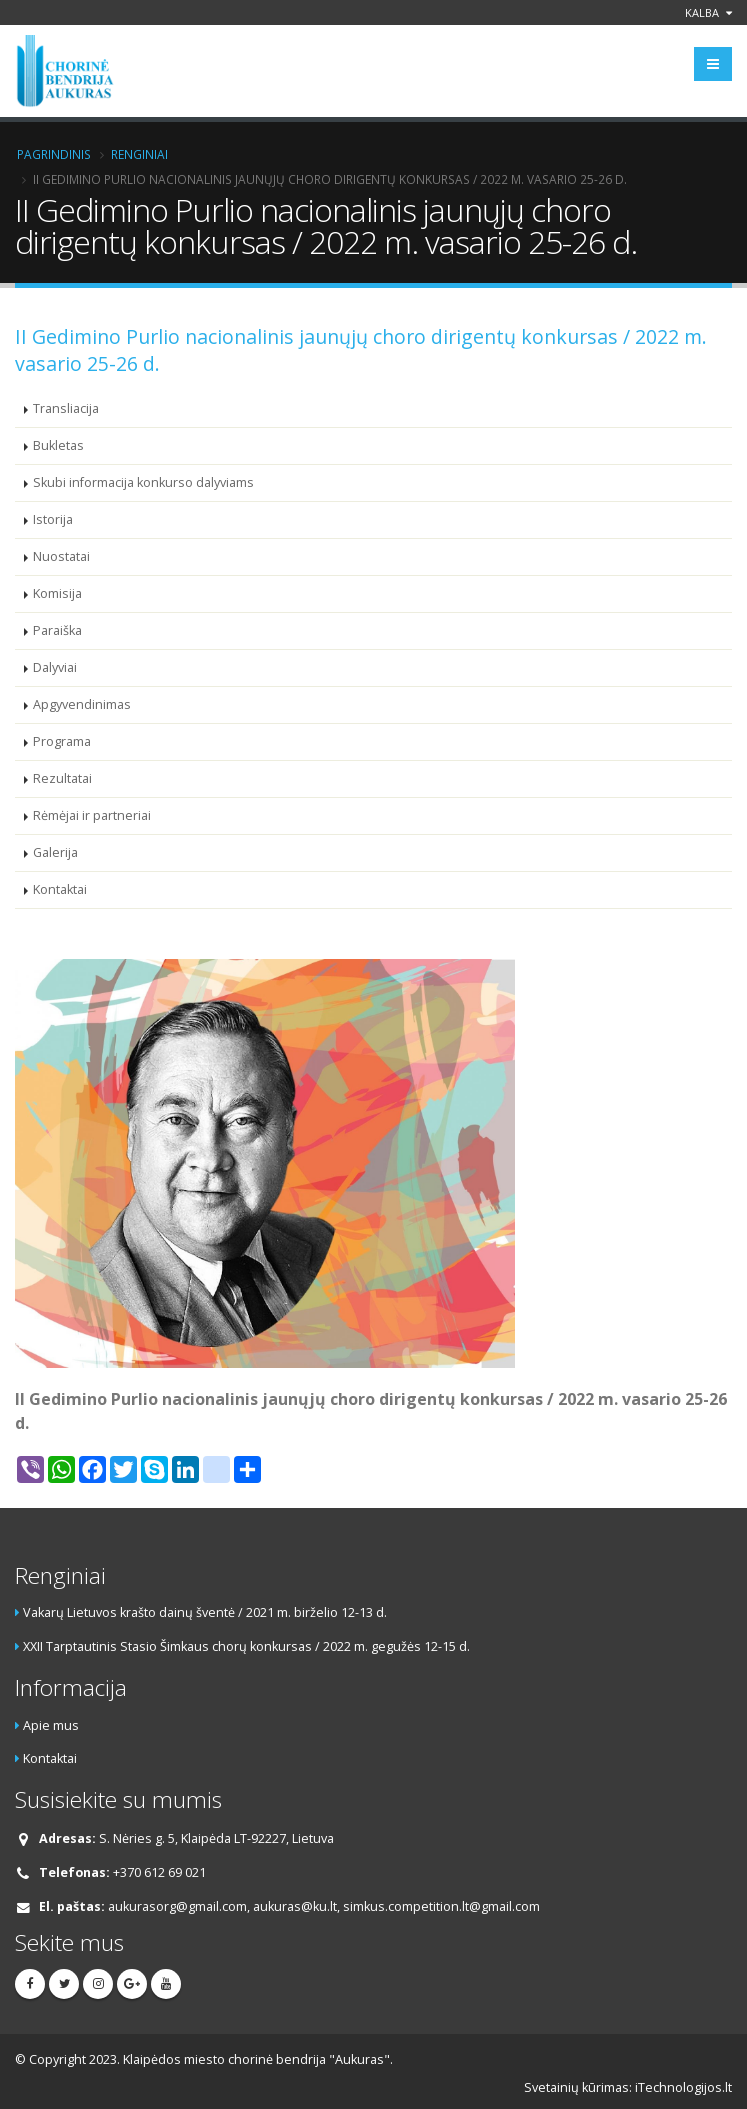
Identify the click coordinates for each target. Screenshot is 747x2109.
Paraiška (57, 630)
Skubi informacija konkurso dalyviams (143, 482)
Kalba (708, 12)
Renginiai (139, 154)
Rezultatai (62, 778)
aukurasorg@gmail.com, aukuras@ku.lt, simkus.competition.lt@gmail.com (324, 1906)
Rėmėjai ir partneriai (92, 815)
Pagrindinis (54, 154)
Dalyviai (55, 667)
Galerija (55, 852)
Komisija (57, 593)
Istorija (53, 519)
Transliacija (66, 408)
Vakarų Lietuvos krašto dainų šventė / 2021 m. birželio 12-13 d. (205, 1612)
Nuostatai (61, 556)
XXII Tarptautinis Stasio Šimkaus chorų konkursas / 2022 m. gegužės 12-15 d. (246, 1646)
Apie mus (51, 1725)
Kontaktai (60, 889)
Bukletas (58, 445)
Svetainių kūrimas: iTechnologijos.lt (628, 2087)
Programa (62, 741)
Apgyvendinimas (82, 704)
